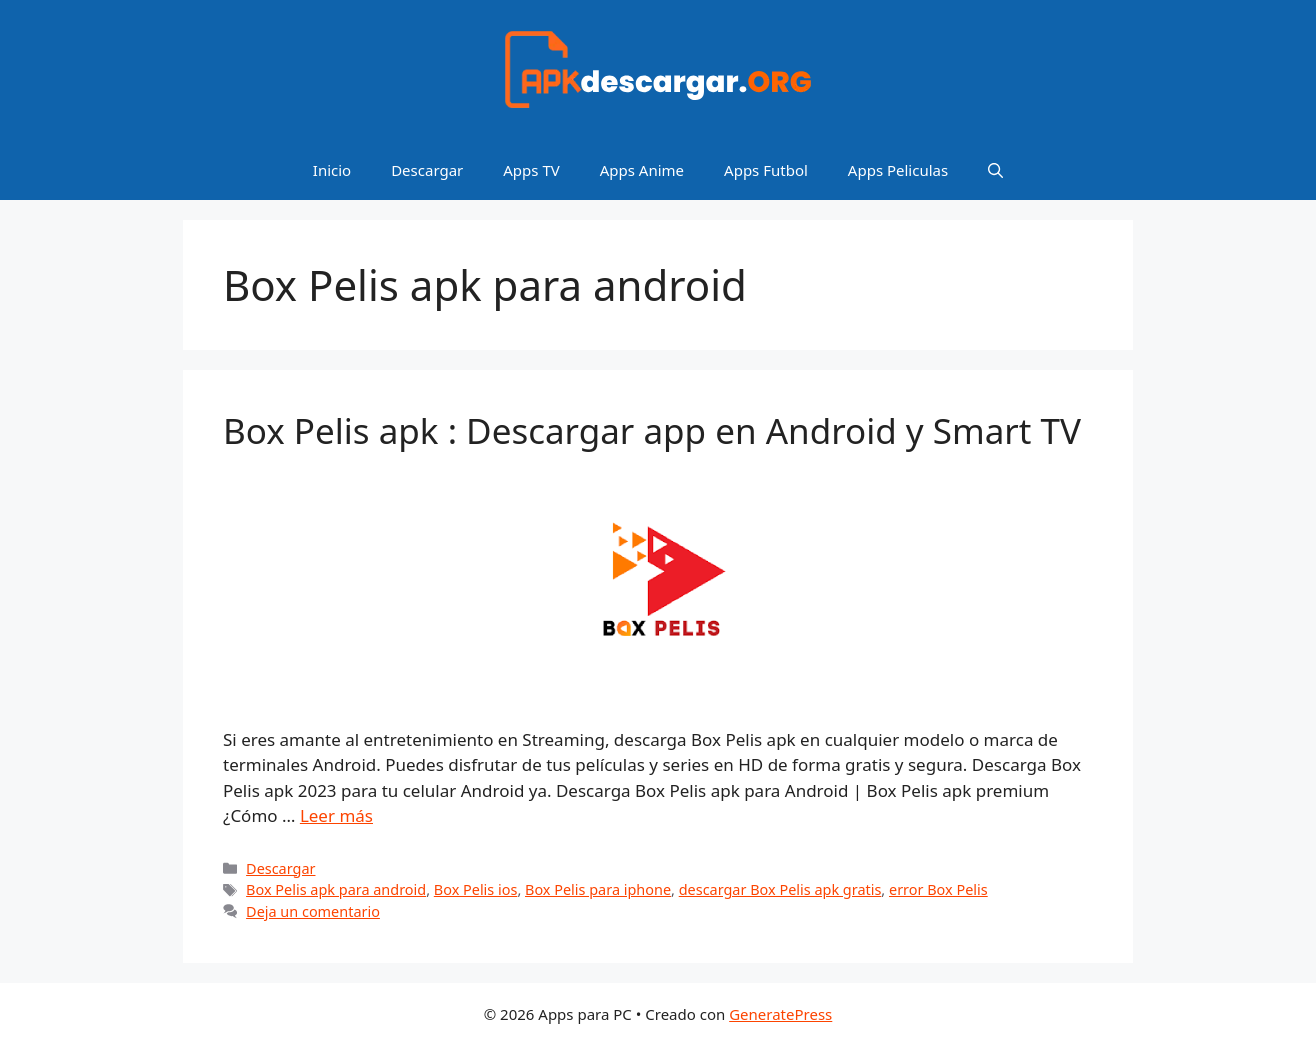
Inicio (332, 170)
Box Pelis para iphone (598, 889)
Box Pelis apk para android (336, 889)
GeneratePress (780, 1014)
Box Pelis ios (476, 889)
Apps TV (531, 170)
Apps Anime (642, 170)
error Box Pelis (938, 889)
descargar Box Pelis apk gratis (780, 889)
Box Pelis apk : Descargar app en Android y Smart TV (652, 430)
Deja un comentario (313, 911)
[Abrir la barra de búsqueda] (995, 170)
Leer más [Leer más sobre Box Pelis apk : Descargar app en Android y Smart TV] (336, 815)
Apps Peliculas (898, 170)
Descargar (427, 170)
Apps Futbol (766, 170)
